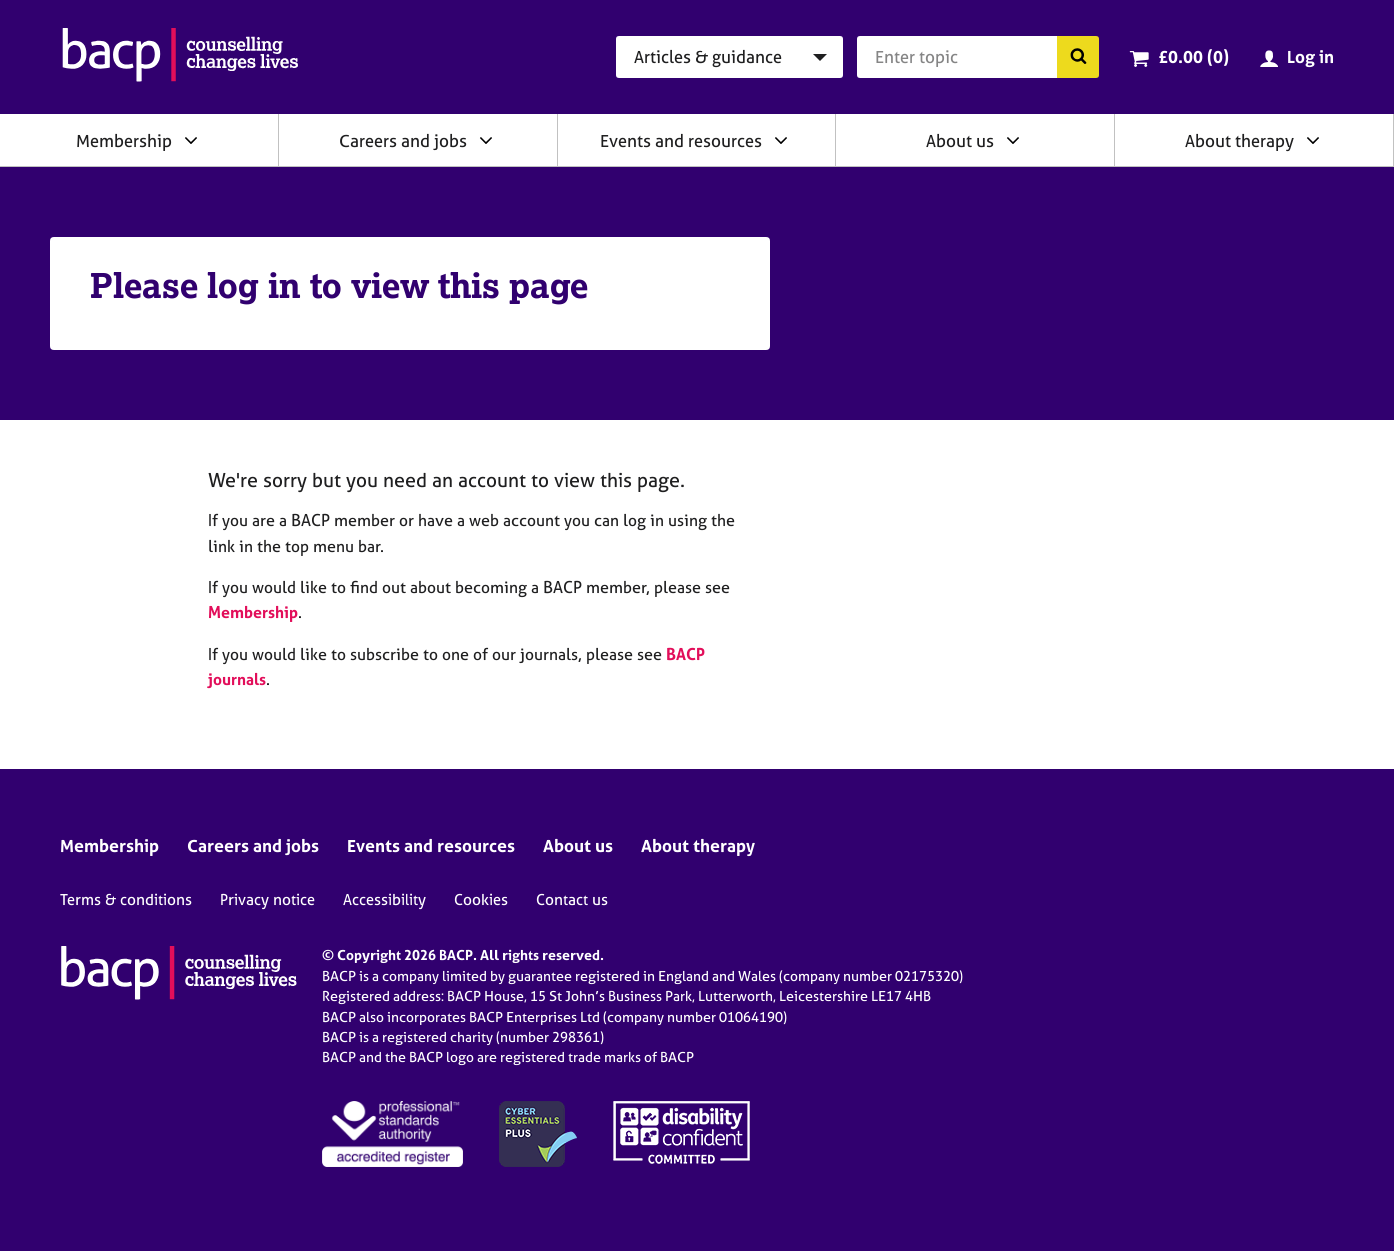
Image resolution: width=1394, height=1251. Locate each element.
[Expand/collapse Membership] (191, 140)
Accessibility (384, 899)
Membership (124, 140)
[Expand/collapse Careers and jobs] (486, 140)
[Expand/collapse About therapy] (1313, 140)
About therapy (1239, 140)
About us (960, 140)
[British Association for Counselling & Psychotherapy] (180, 57)
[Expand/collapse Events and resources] (781, 140)
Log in (1310, 56)
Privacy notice (267, 899)
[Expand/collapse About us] (1013, 140)
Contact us (572, 899)
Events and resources (681, 140)
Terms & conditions (126, 899)
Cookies (481, 899)
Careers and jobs (403, 140)
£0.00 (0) (1193, 56)
